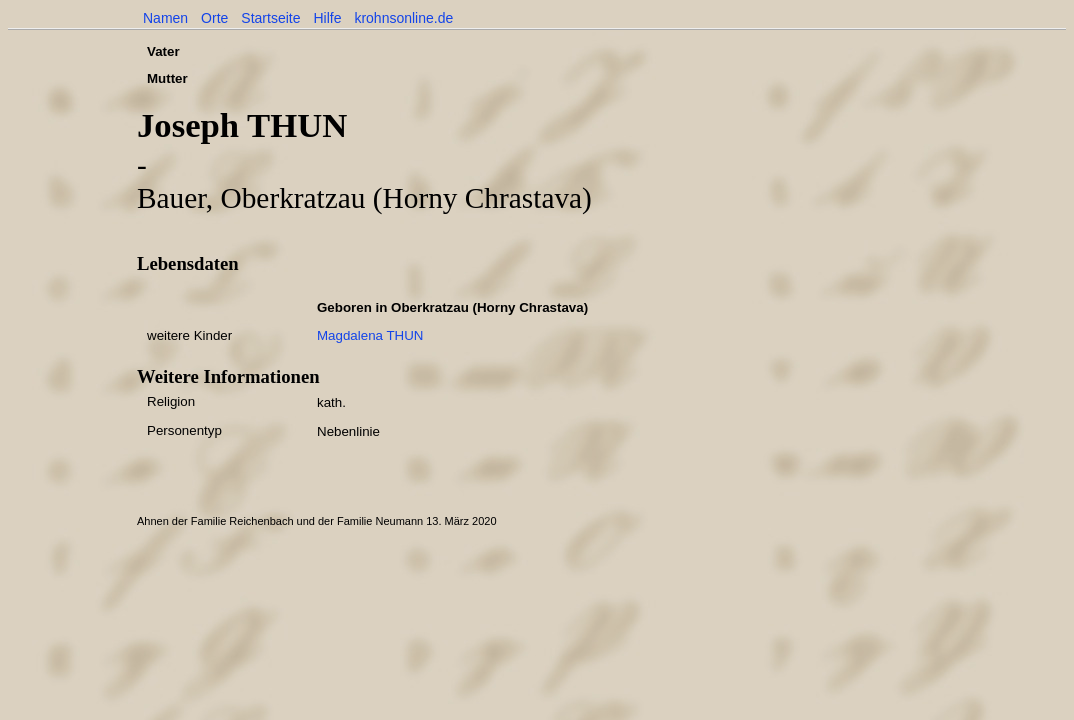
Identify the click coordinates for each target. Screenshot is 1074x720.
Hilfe (327, 18)
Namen (165, 18)
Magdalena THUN (370, 335)
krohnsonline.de (403, 18)
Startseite (270, 18)
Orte (214, 18)
